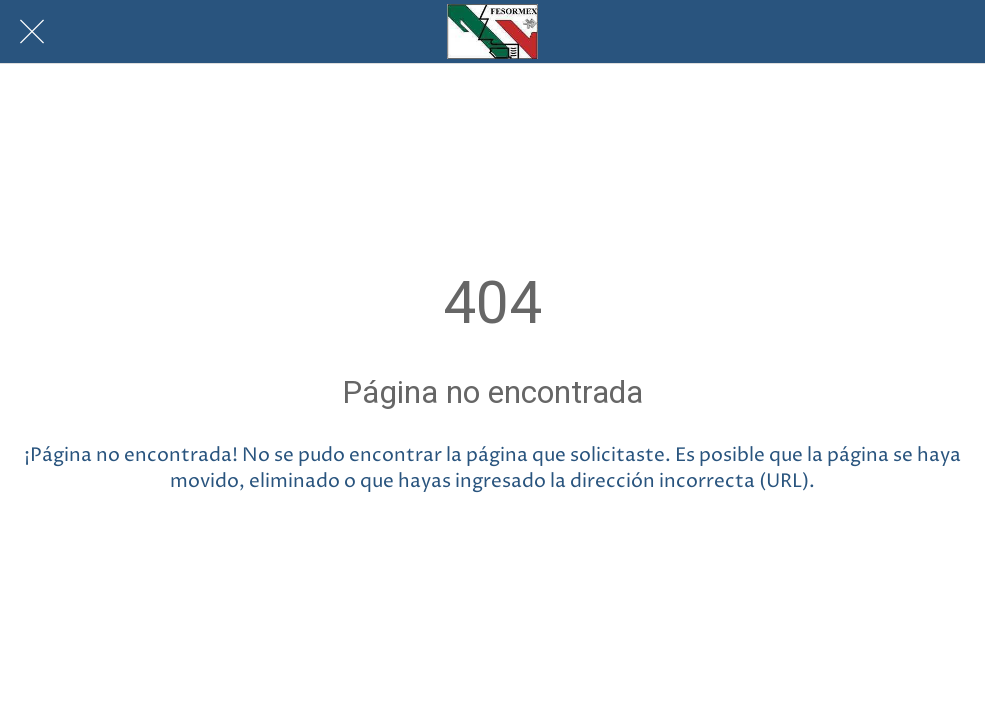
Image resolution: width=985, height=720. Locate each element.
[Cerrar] (32, 32)
